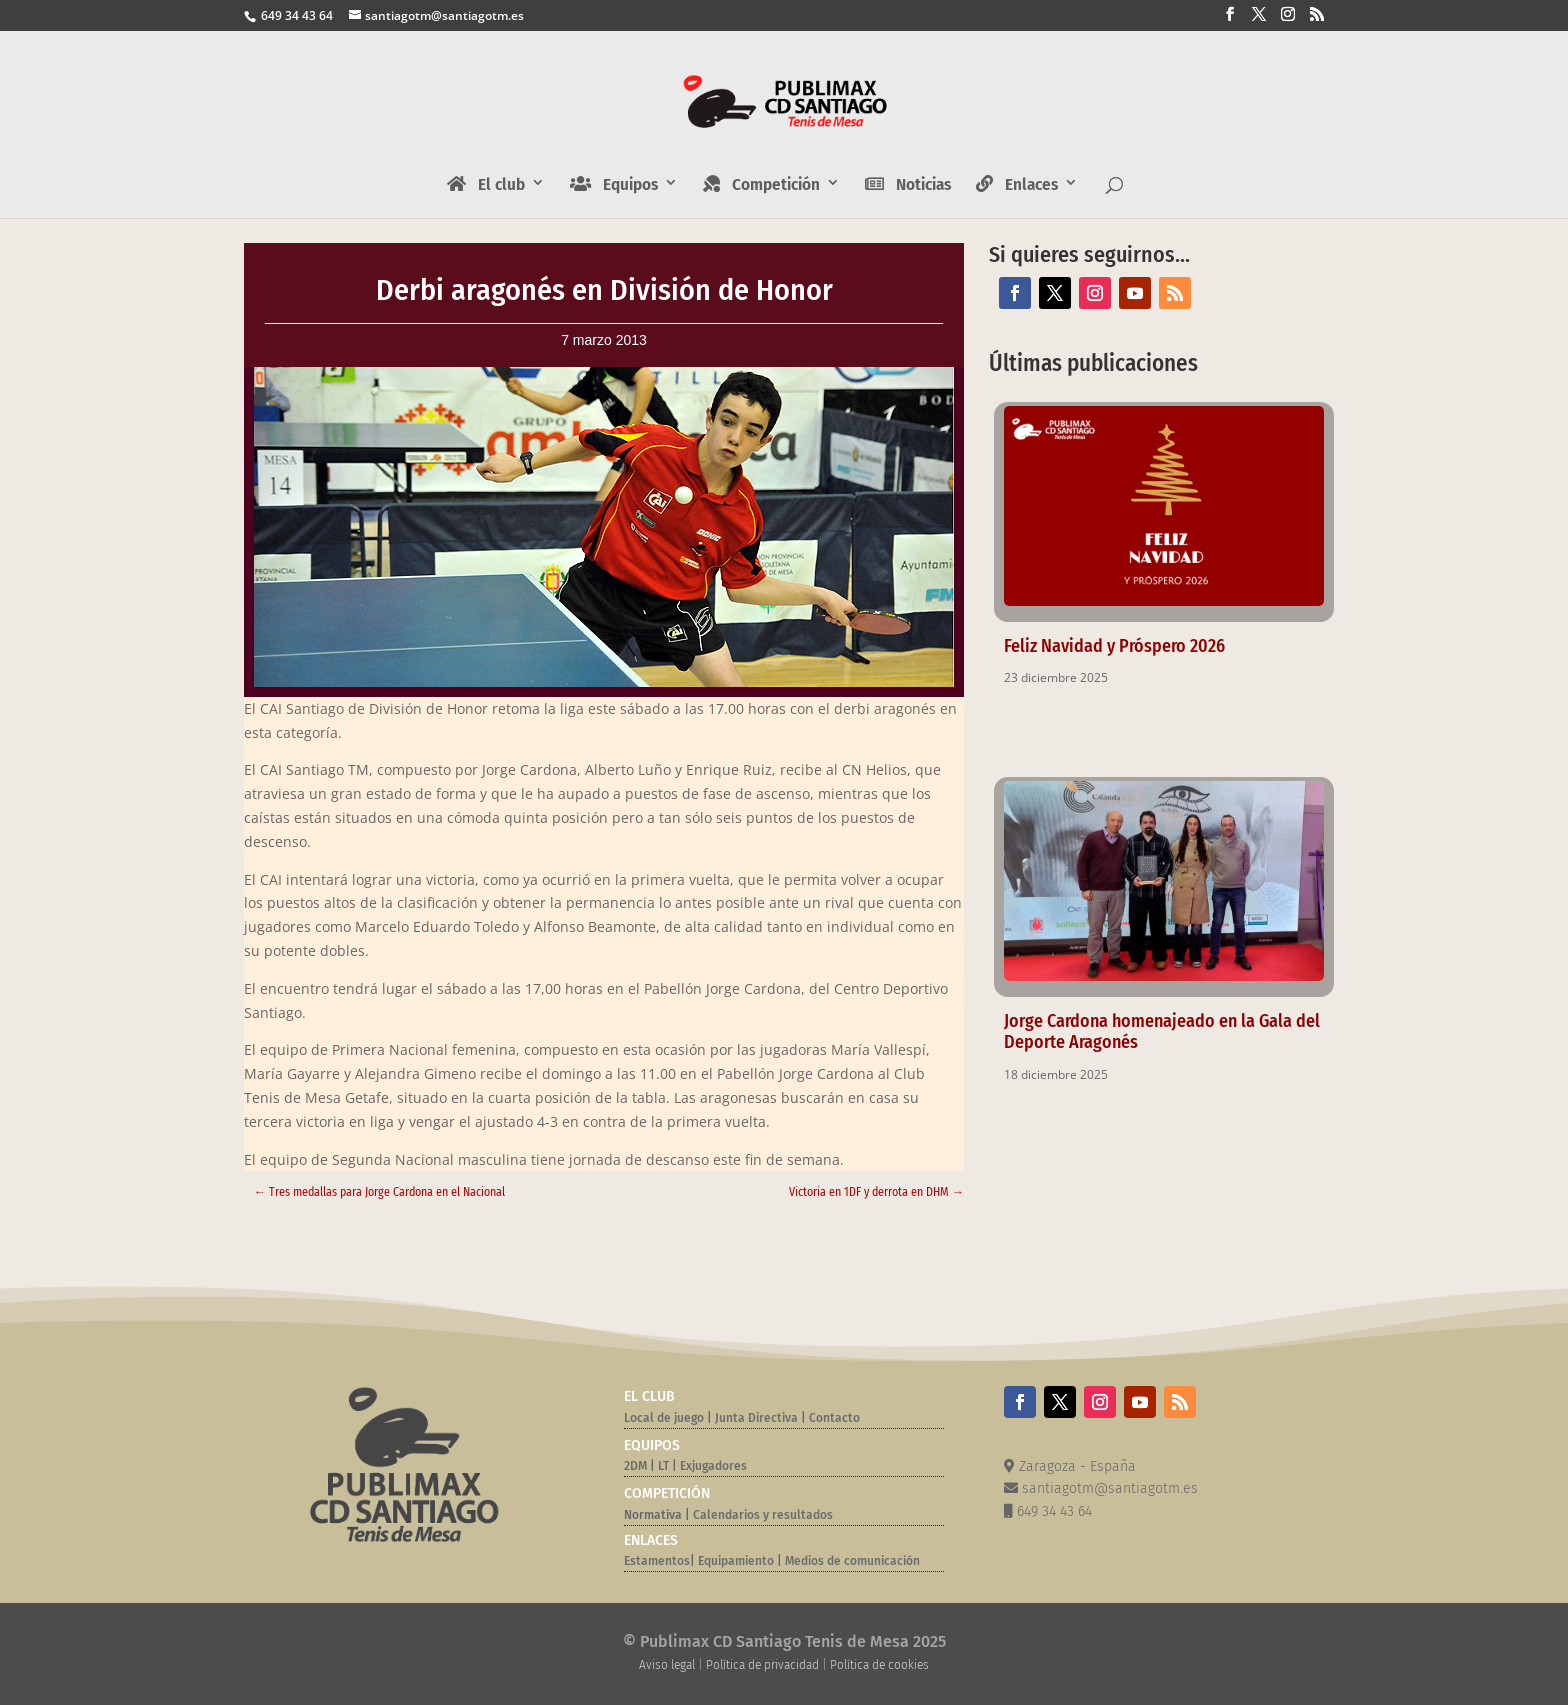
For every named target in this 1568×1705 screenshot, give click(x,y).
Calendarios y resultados (763, 1515)
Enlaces (1017, 185)
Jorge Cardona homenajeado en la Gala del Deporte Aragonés (1162, 1031)
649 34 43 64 (295, 15)
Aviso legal (667, 1665)
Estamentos (657, 1561)
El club (486, 185)
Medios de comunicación (852, 1561)
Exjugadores (713, 1466)
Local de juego (664, 1418)
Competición (761, 185)
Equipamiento (736, 1561)
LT (663, 1466)
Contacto (834, 1418)
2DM (635, 1466)
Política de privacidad (762, 1665)
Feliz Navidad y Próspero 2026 (1114, 646)
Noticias (908, 185)
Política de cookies (879, 1665)
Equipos (614, 185)
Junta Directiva (755, 1418)
